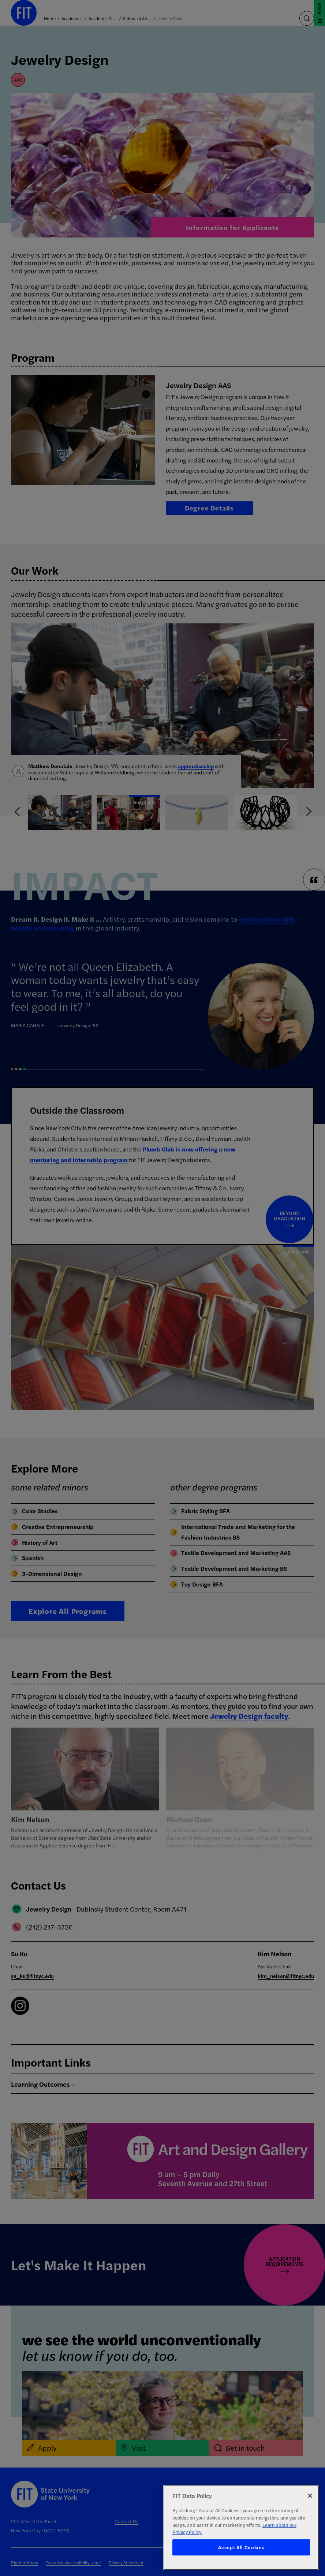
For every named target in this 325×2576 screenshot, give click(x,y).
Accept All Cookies (241, 2547)
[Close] (310, 2496)
